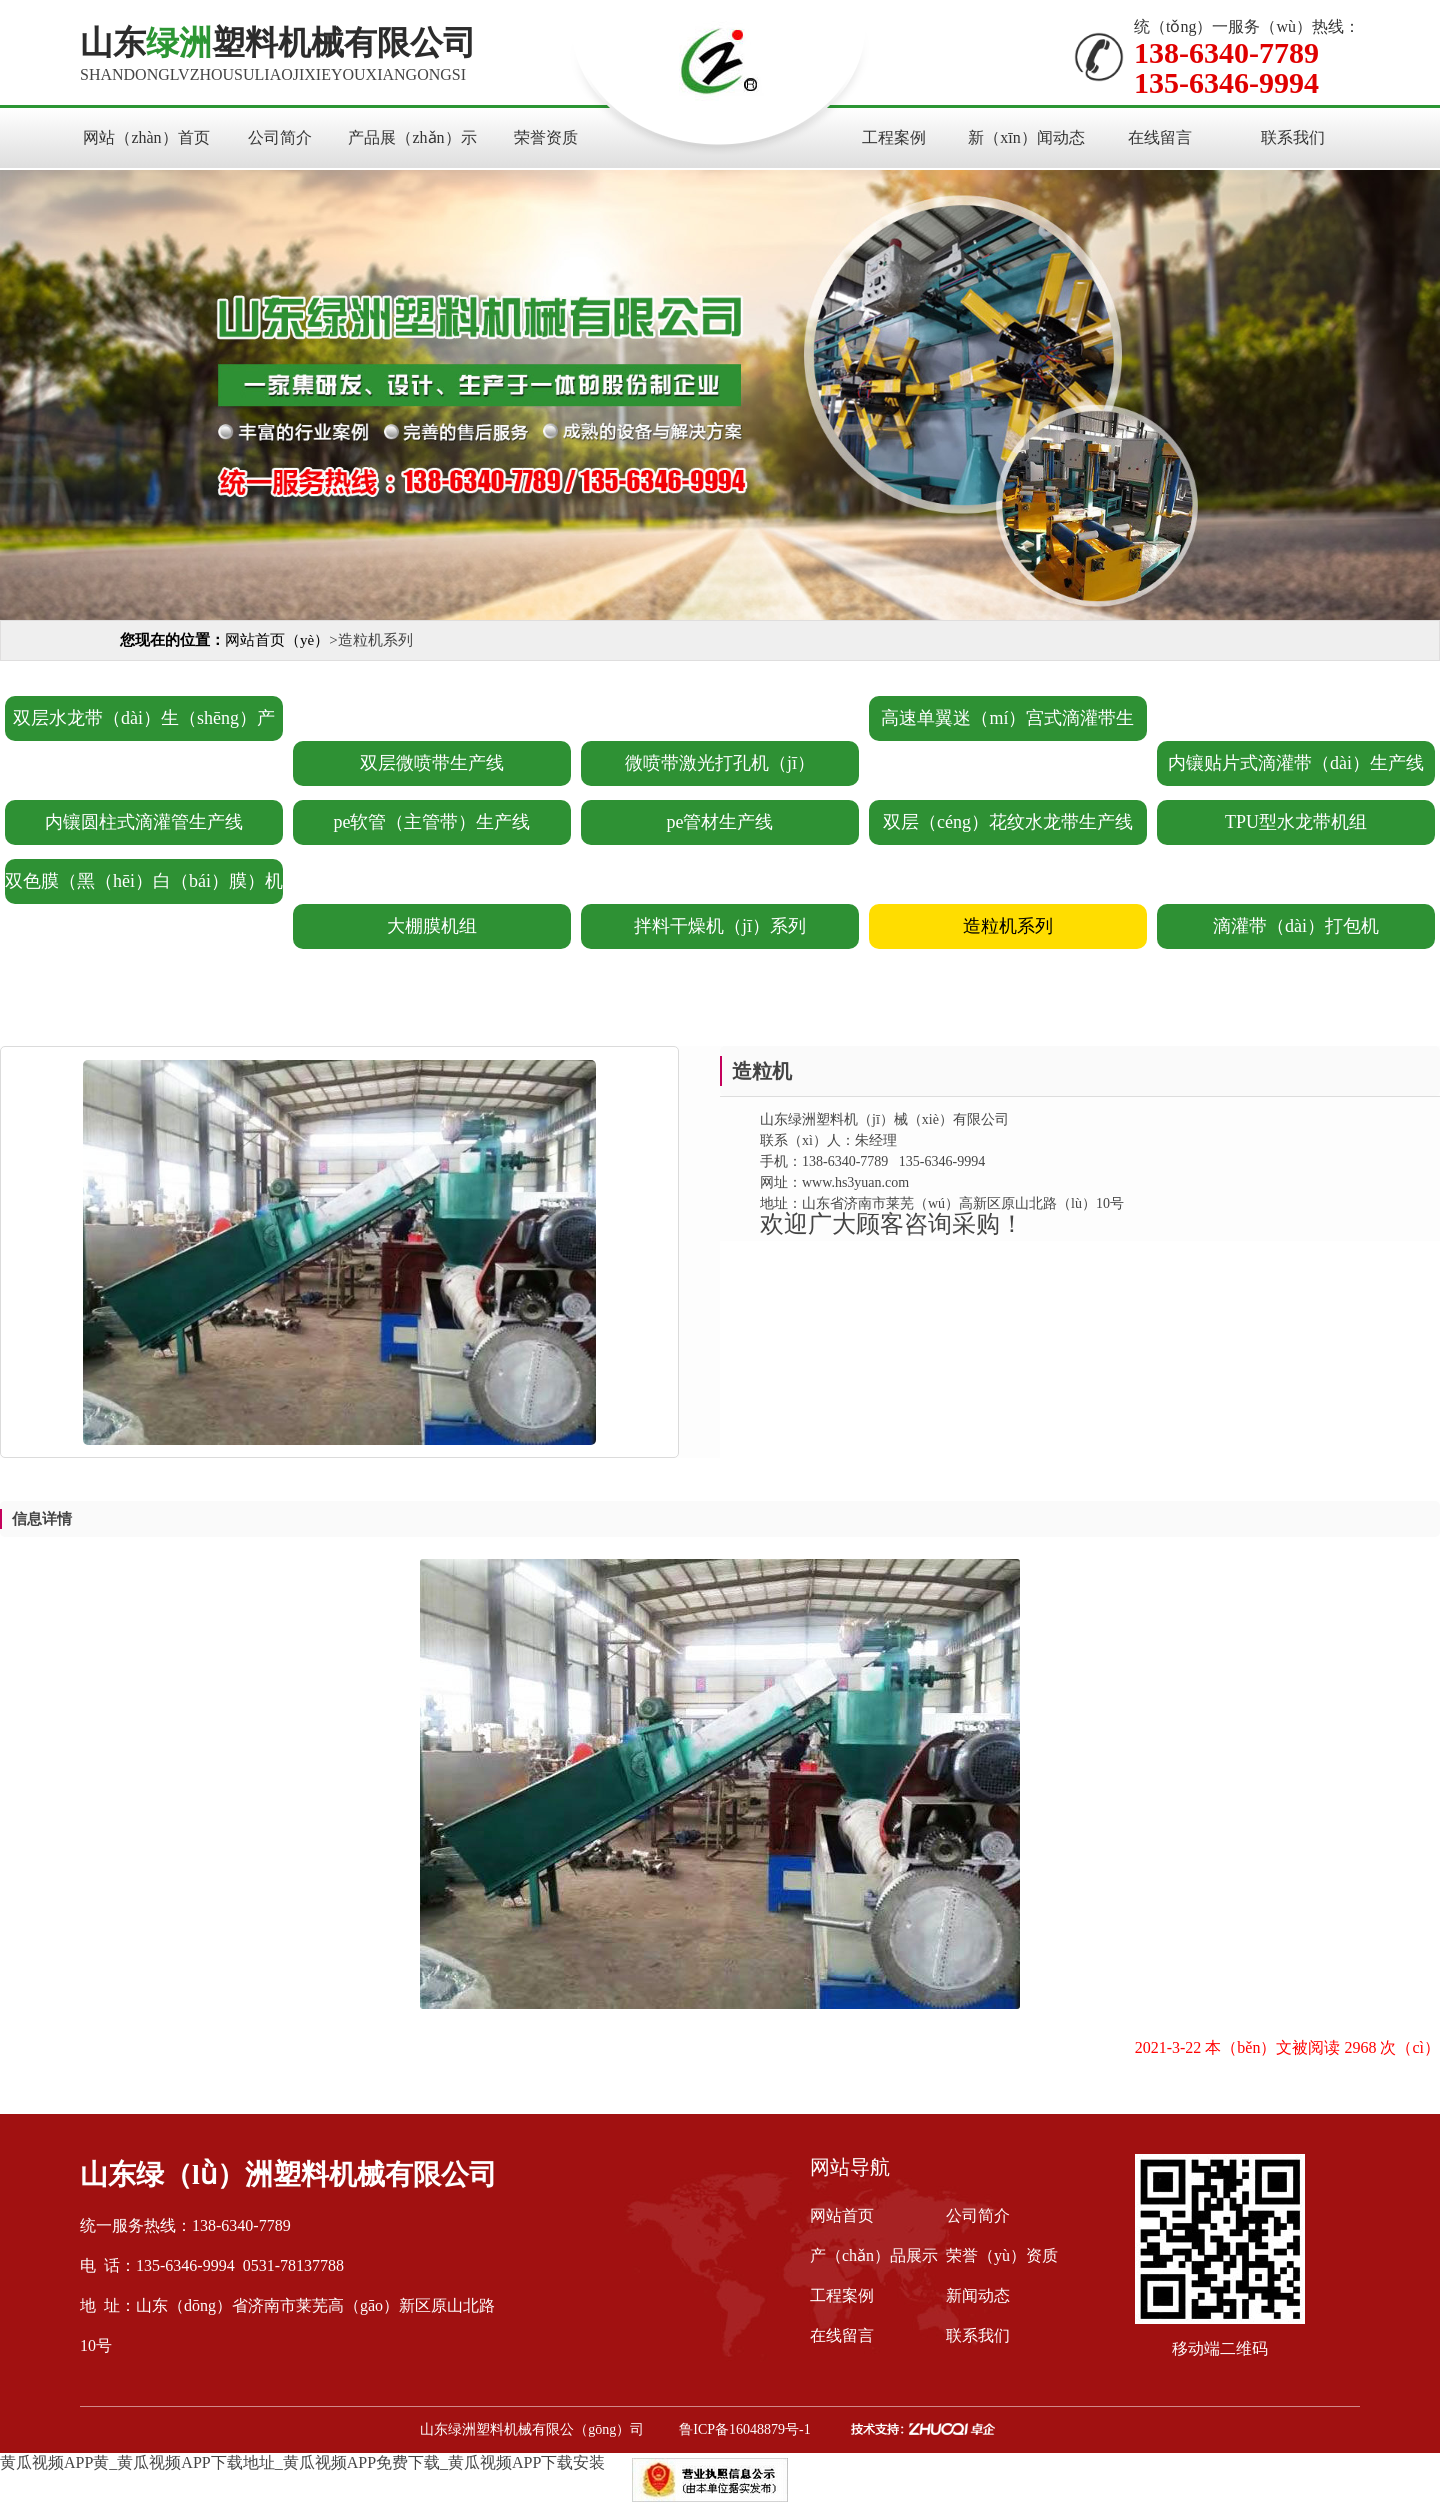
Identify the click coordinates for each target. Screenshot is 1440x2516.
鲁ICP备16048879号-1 (744, 2429)
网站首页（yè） (277, 640)
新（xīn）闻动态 (1026, 137)
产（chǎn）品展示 (874, 2255)
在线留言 (1160, 137)
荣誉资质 (546, 137)
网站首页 (842, 2215)
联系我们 (1293, 137)
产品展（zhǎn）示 (412, 137)
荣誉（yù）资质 (1002, 2255)
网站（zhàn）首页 (146, 137)
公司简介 (280, 137)
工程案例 (894, 137)
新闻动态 (978, 2295)
